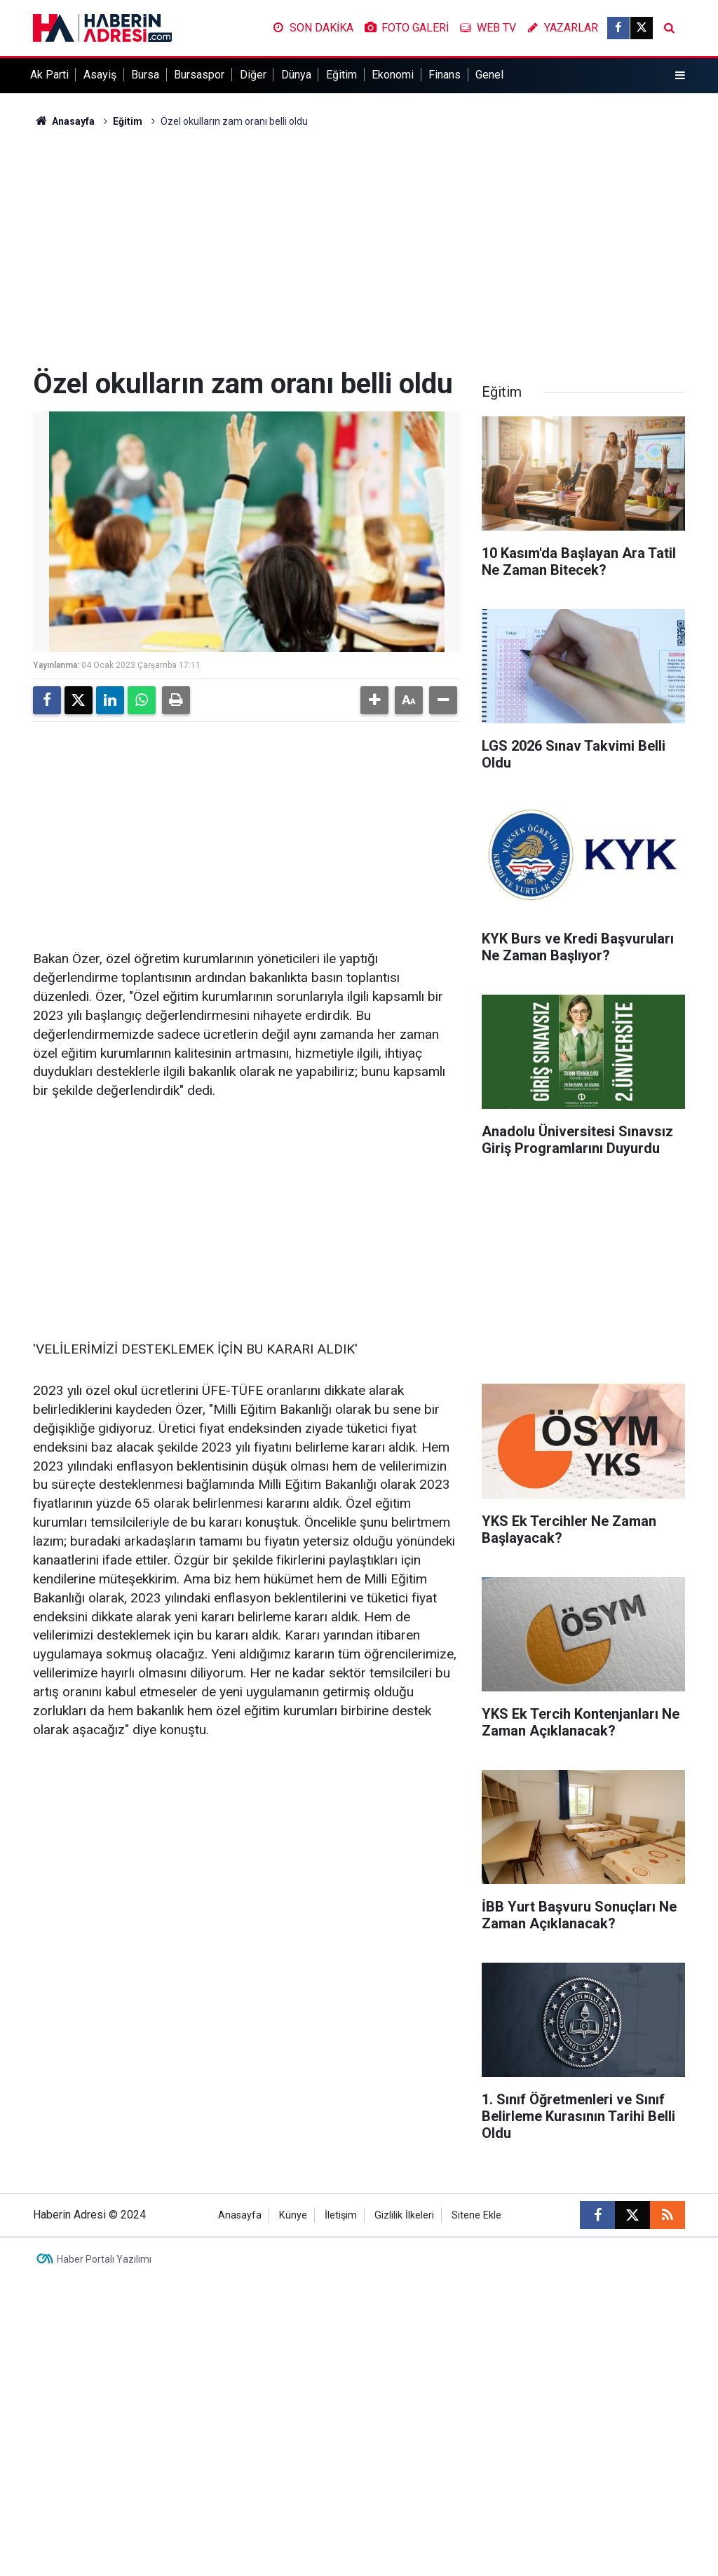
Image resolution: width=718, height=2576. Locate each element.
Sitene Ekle (476, 2215)
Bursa (145, 74)
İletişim (341, 2215)
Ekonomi (393, 74)
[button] (374, 700)
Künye (293, 2215)
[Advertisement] (359, 248)
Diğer (253, 74)
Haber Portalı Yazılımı (104, 2259)
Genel (489, 74)
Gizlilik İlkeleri (404, 2215)
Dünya (296, 74)
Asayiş (99, 74)
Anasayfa (64, 121)
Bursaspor (199, 74)
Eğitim (341, 74)
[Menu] (680, 76)
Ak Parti (49, 74)
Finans (444, 74)
